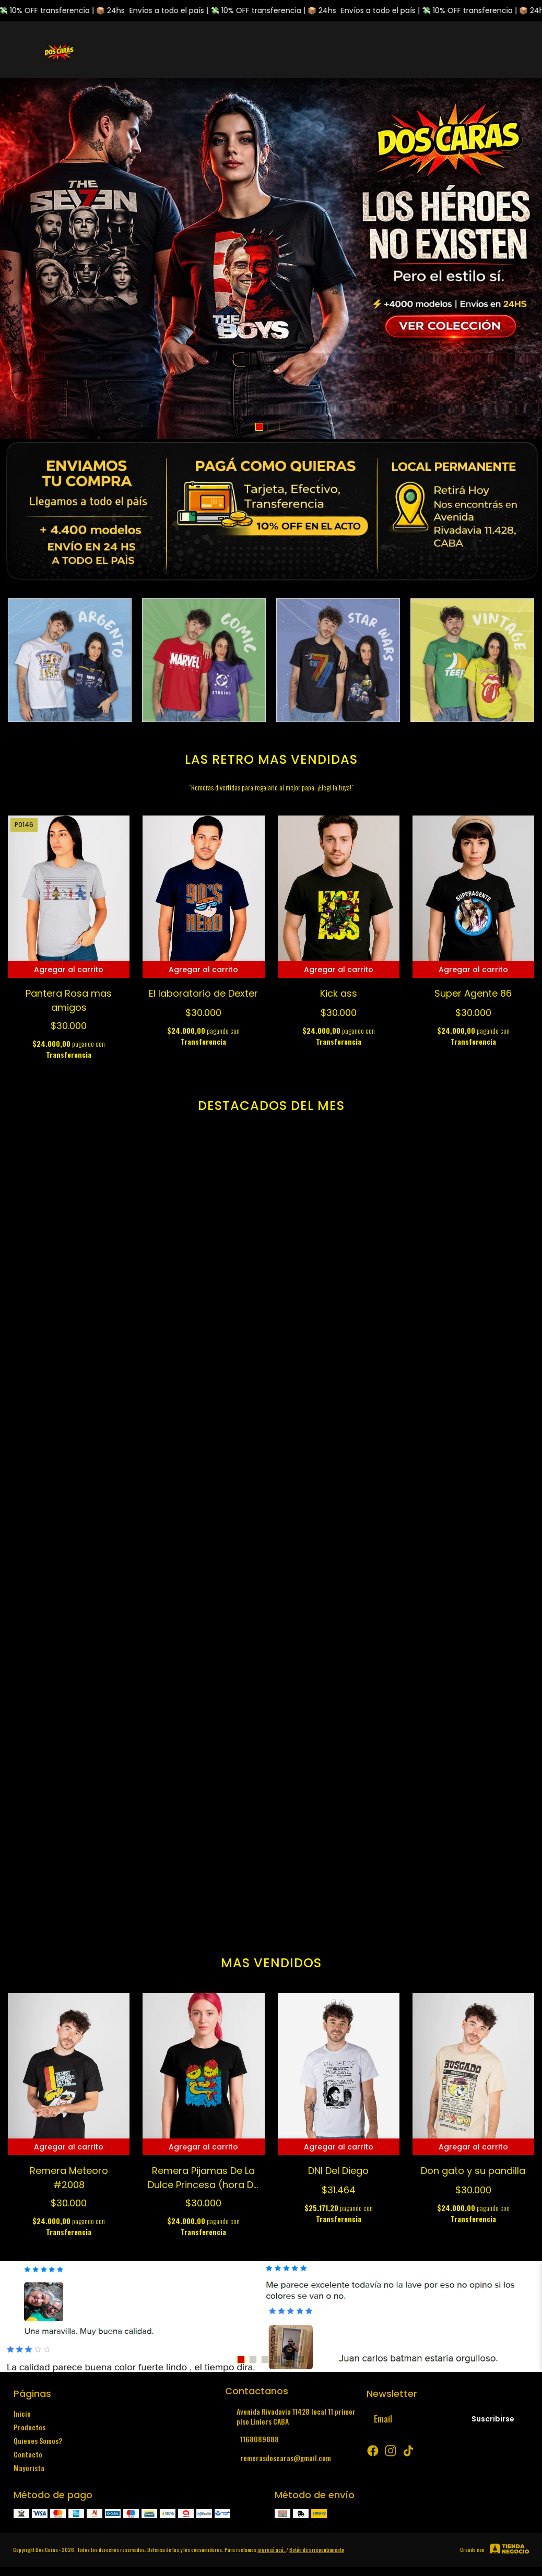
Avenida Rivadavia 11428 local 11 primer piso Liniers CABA (290, 2416)
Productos (29, 2426)
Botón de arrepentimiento (316, 2550)
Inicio (22, 2413)
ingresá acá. (271, 2550)
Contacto (28, 2454)
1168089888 (252, 2439)
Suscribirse (493, 2419)
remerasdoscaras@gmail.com (278, 2458)
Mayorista (29, 2467)
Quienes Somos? (38, 2440)
